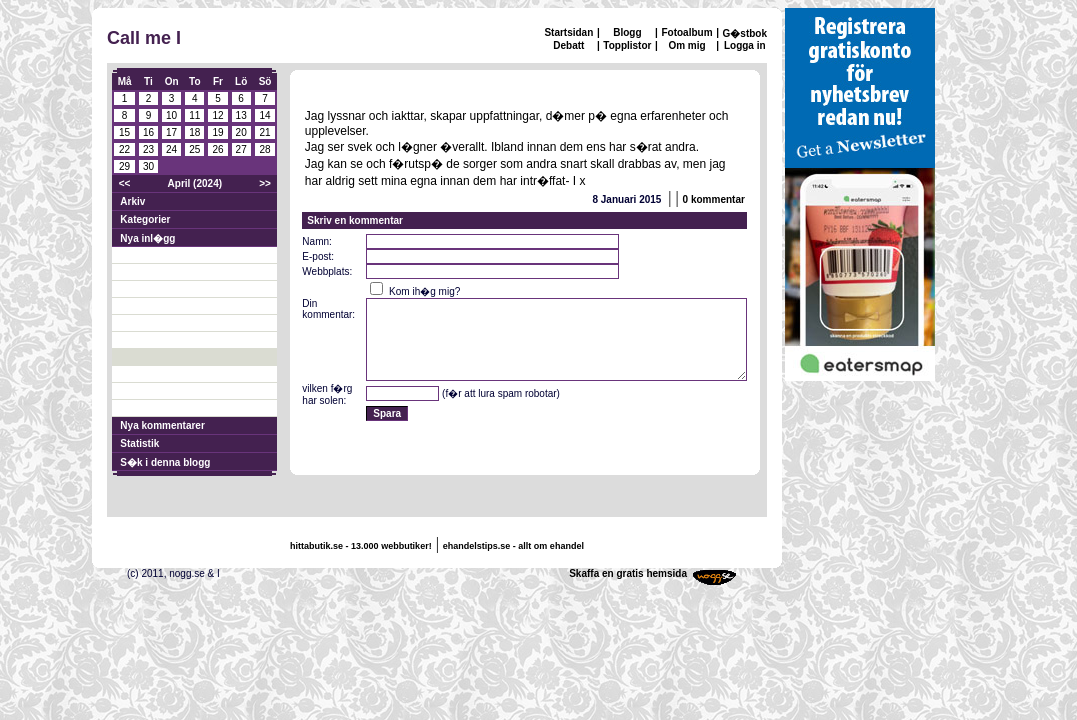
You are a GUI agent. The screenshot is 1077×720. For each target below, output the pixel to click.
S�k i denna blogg (165, 462)
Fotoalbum (686, 32)
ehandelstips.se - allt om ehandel (513, 546)
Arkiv (132, 201)
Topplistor (627, 45)
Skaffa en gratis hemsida (628, 573)
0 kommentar (714, 199)
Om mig (686, 45)
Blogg (627, 32)
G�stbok (745, 33)
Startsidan (568, 32)
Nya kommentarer (162, 425)
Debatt (568, 45)
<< (125, 183)
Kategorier (145, 219)
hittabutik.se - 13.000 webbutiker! (361, 546)
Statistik (139, 443)
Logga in (745, 45)
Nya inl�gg (147, 238)
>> (265, 183)
